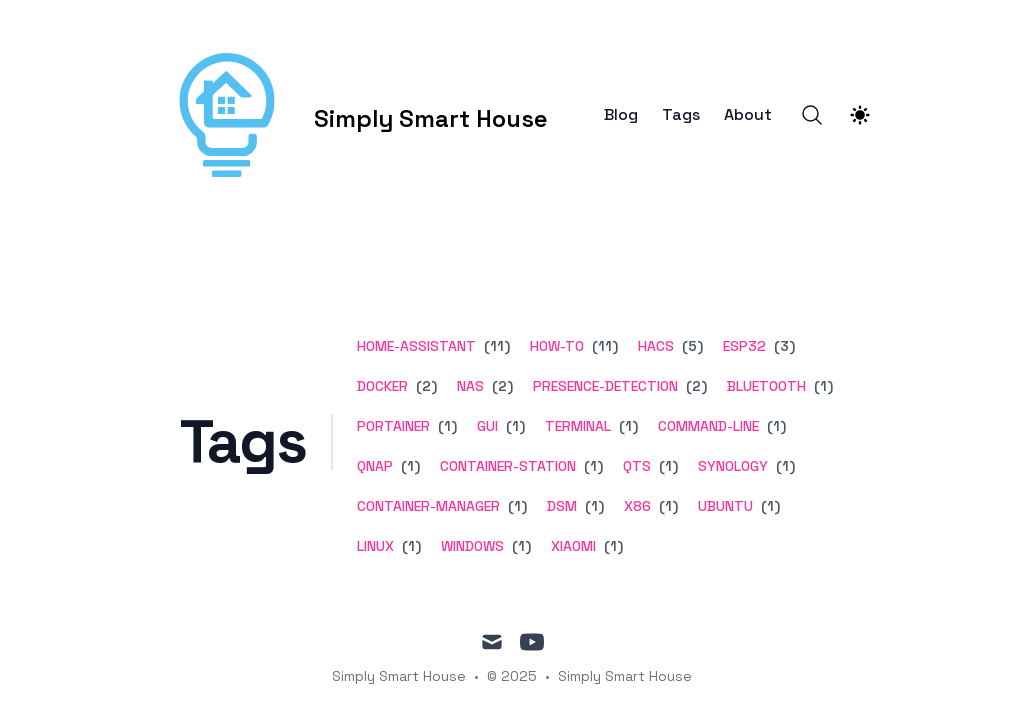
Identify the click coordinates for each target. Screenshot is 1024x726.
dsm (562, 506)
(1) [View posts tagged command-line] (774, 426)
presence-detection (605, 386)
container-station (508, 466)
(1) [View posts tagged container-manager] (515, 506)
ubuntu (725, 506)
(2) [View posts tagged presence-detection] (694, 386)
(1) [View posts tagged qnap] (408, 466)
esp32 (744, 346)
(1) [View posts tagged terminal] (626, 426)
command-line (708, 426)
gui (487, 426)
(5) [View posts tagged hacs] (690, 346)
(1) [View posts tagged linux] (409, 546)
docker (382, 386)
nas (470, 386)
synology (733, 466)
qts (637, 466)
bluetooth (766, 386)
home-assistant (416, 346)
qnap (375, 466)
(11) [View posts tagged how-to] (603, 346)
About (748, 115)
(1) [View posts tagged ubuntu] (768, 506)
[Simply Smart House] (350, 115)
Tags (681, 115)
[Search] (812, 115)
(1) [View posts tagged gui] (513, 426)
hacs (656, 346)
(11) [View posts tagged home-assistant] (495, 346)
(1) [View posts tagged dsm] (592, 506)
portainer (393, 426)
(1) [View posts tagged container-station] (591, 466)
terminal (578, 426)
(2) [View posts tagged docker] (424, 386)
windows (472, 546)
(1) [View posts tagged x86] (666, 506)
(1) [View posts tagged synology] (783, 466)
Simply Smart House (625, 676)
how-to (557, 346)
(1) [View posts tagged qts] (666, 466)
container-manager (428, 506)
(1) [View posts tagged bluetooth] (821, 386)
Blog (621, 115)
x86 (637, 506)
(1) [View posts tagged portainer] (445, 426)
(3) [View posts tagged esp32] (782, 346)
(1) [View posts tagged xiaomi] (611, 546)
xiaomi (573, 546)
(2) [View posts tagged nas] (500, 386)
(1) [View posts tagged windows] (519, 546)
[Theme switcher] (860, 115)
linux (375, 546)
